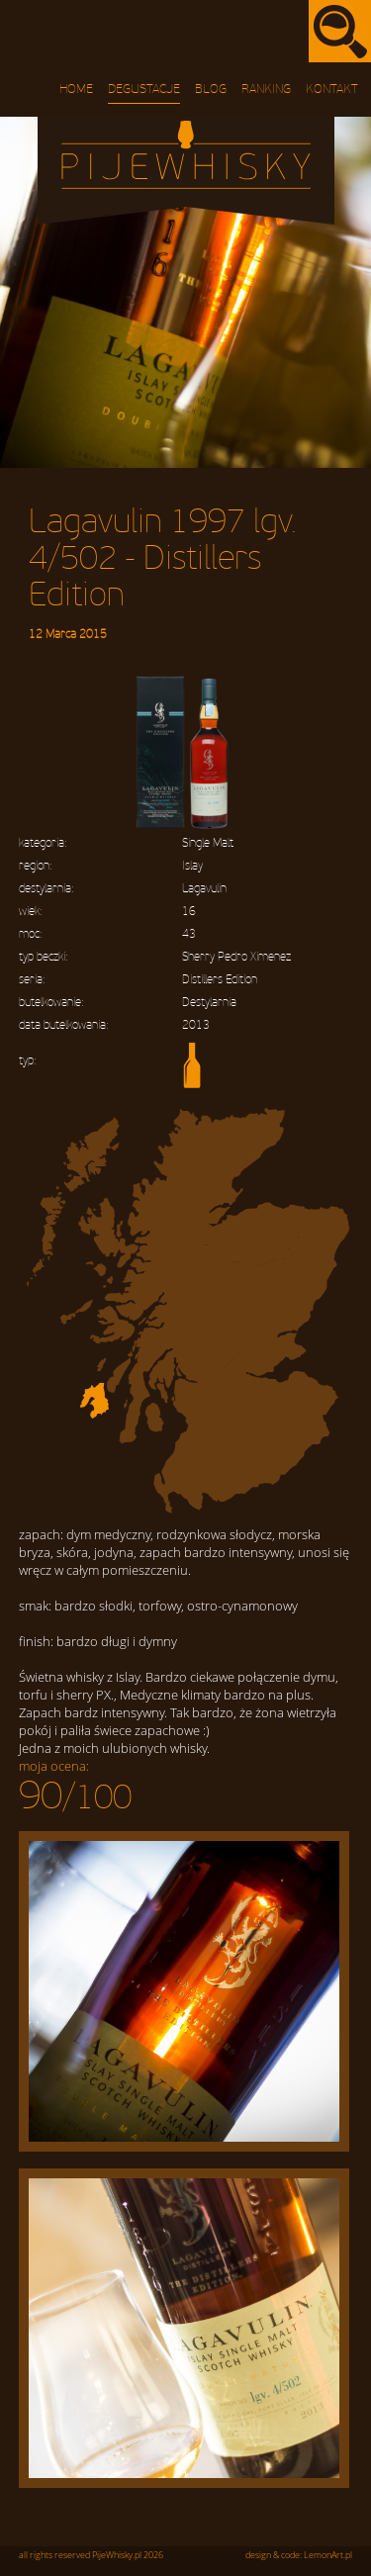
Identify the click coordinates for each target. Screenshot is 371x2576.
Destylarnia (209, 1002)
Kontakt (332, 89)
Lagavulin (204, 888)
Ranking (266, 89)
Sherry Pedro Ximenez (236, 957)
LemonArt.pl (328, 2555)
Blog (211, 89)
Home (76, 89)
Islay (192, 866)
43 (189, 934)
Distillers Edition (219, 979)
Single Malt (207, 843)
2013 (196, 1025)
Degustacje (144, 89)
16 (189, 911)
